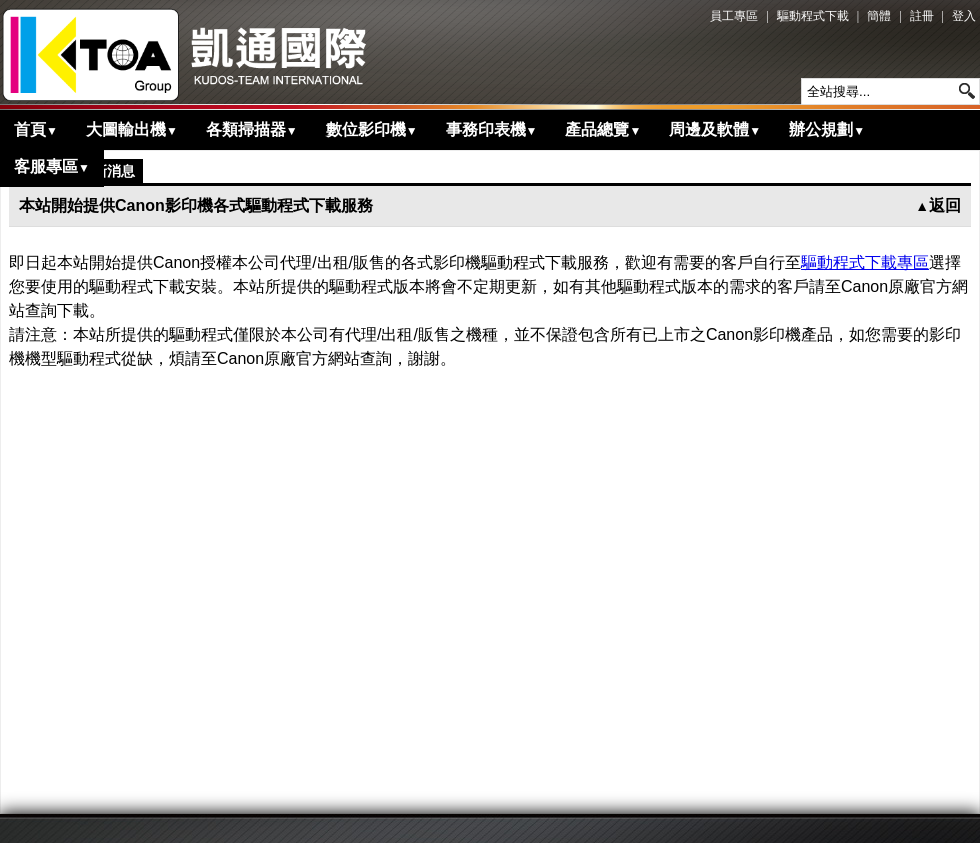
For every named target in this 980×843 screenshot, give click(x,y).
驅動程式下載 (813, 16)
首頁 (36, 129)
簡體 (879, 16)
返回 (938, 205)
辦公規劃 (827, 129)
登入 (964, 16)
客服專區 (52, 166)
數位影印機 (372, 129)
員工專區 (734, 16)
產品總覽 (603, 129)
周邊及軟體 (715, 129)
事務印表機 (492, 129)
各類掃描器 (252, 129)
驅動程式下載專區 (865, 262)
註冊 (922, 16)
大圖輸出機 (132, 129)
